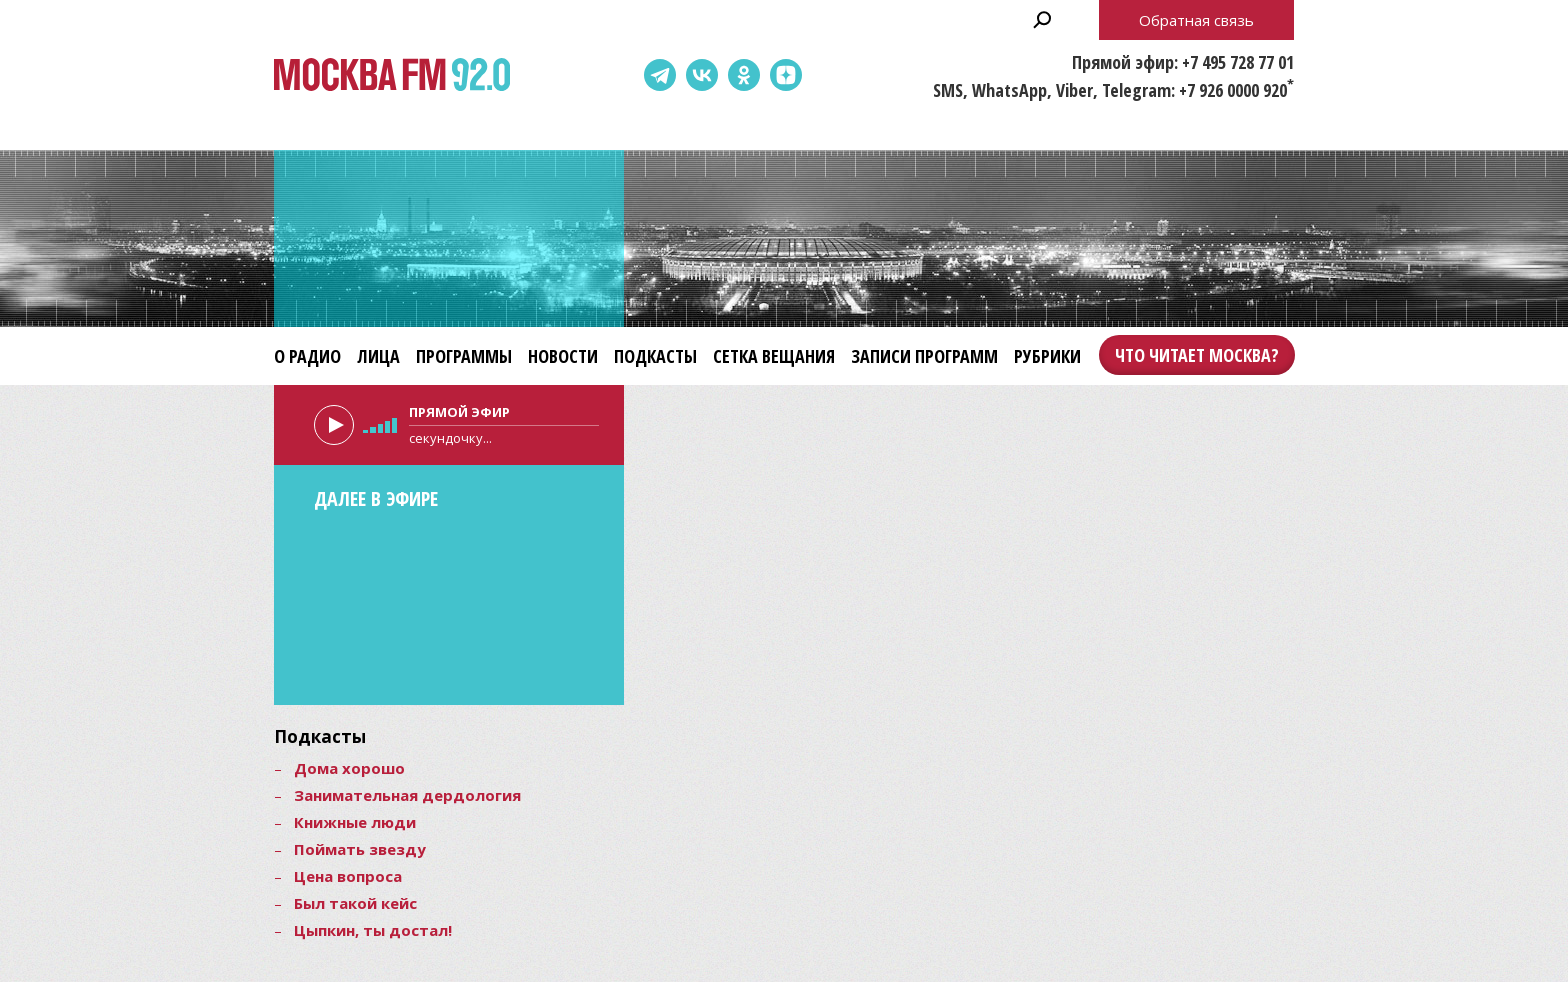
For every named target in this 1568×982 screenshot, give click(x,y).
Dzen (786, 75)
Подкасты (655, 356)
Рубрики (1047, 356)
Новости (563, 356)
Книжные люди (355, 822)
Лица (378, 356)
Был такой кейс (355, 903)
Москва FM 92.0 (392, 75)
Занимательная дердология (407, 795)
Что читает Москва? (1197, 355)
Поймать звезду (360, 849)
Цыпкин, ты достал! (373, 930)
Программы (464, 356)
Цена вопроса (348, 876)
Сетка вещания (774, 356)
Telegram (660, 75)
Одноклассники (744, 75)
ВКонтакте (702, 75)
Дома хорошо (349, 768)
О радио (307, 356)
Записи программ (924, 356)
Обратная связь (1196, 20)
